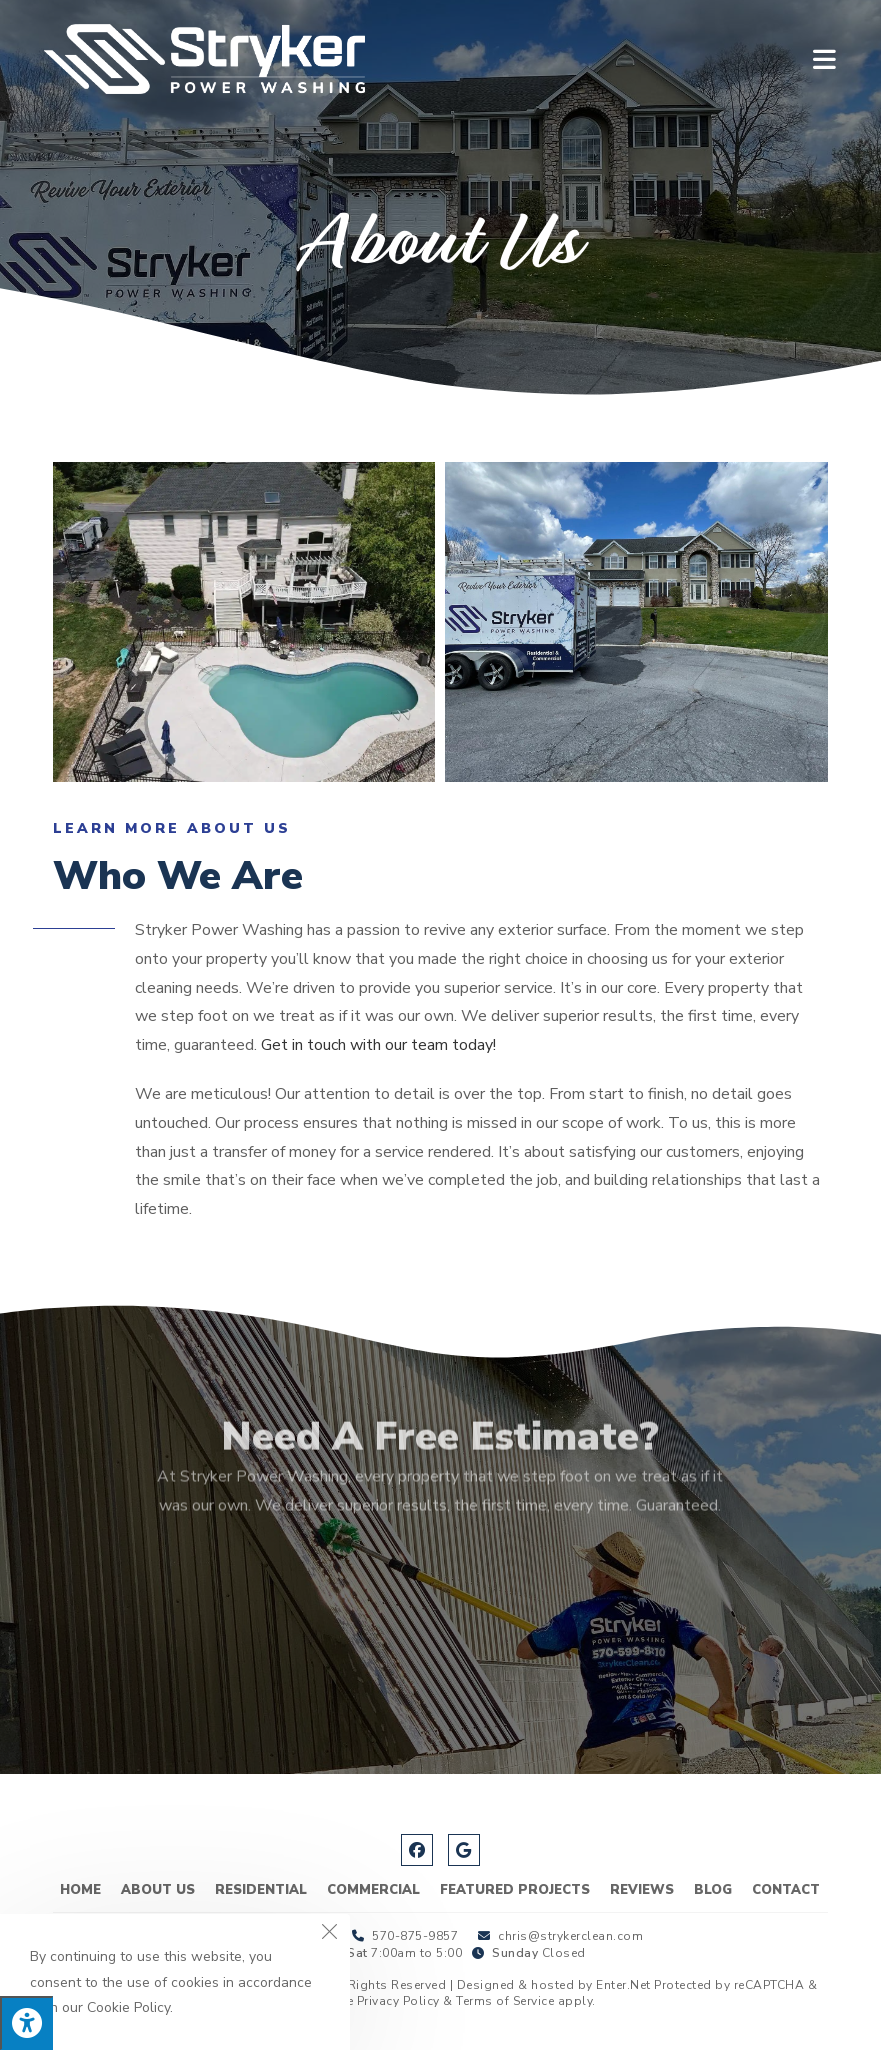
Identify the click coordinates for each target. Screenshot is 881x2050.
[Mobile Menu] (825, 58)
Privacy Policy (398, 2001)
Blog (713, 1890)
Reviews (642, 1890)
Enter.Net (623, 1985)
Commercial (373, 1890)
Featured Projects (515, 1890)
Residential (261, 1890)
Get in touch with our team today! (378, 1045)
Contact (786, 1890)
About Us (158, 1890)
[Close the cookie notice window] (329, 1935)
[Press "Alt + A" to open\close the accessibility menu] (26, 2023)
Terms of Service (505, 2001)
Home (80, 1890)
